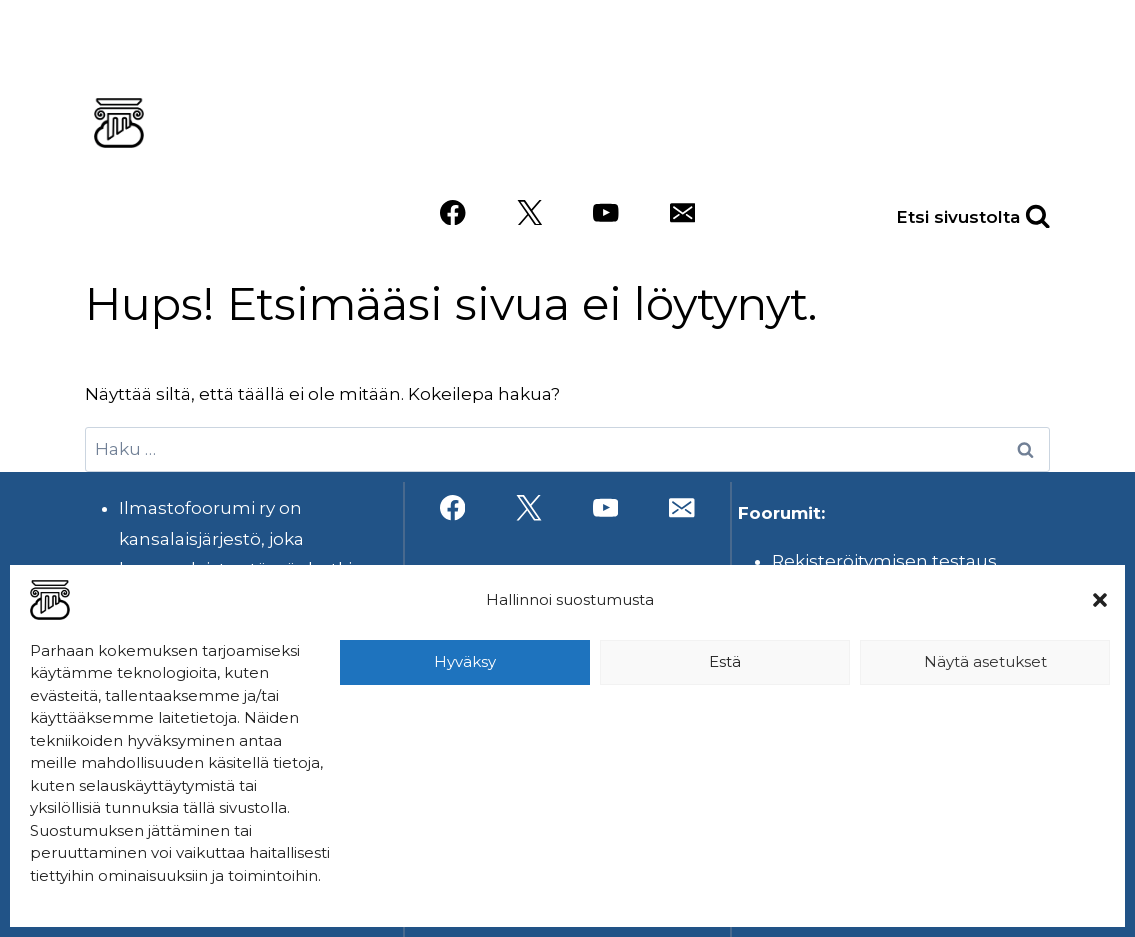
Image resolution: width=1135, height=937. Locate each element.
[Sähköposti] (682, 212)
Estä (725, 661)
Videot (878, 153)
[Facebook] (452, 212)
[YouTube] (605, 212)
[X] (529, 212)
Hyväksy (465, 661)
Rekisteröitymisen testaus (884, 561)
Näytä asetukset (985, 661)
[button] (1100, 600)
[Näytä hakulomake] (1016, 212)
